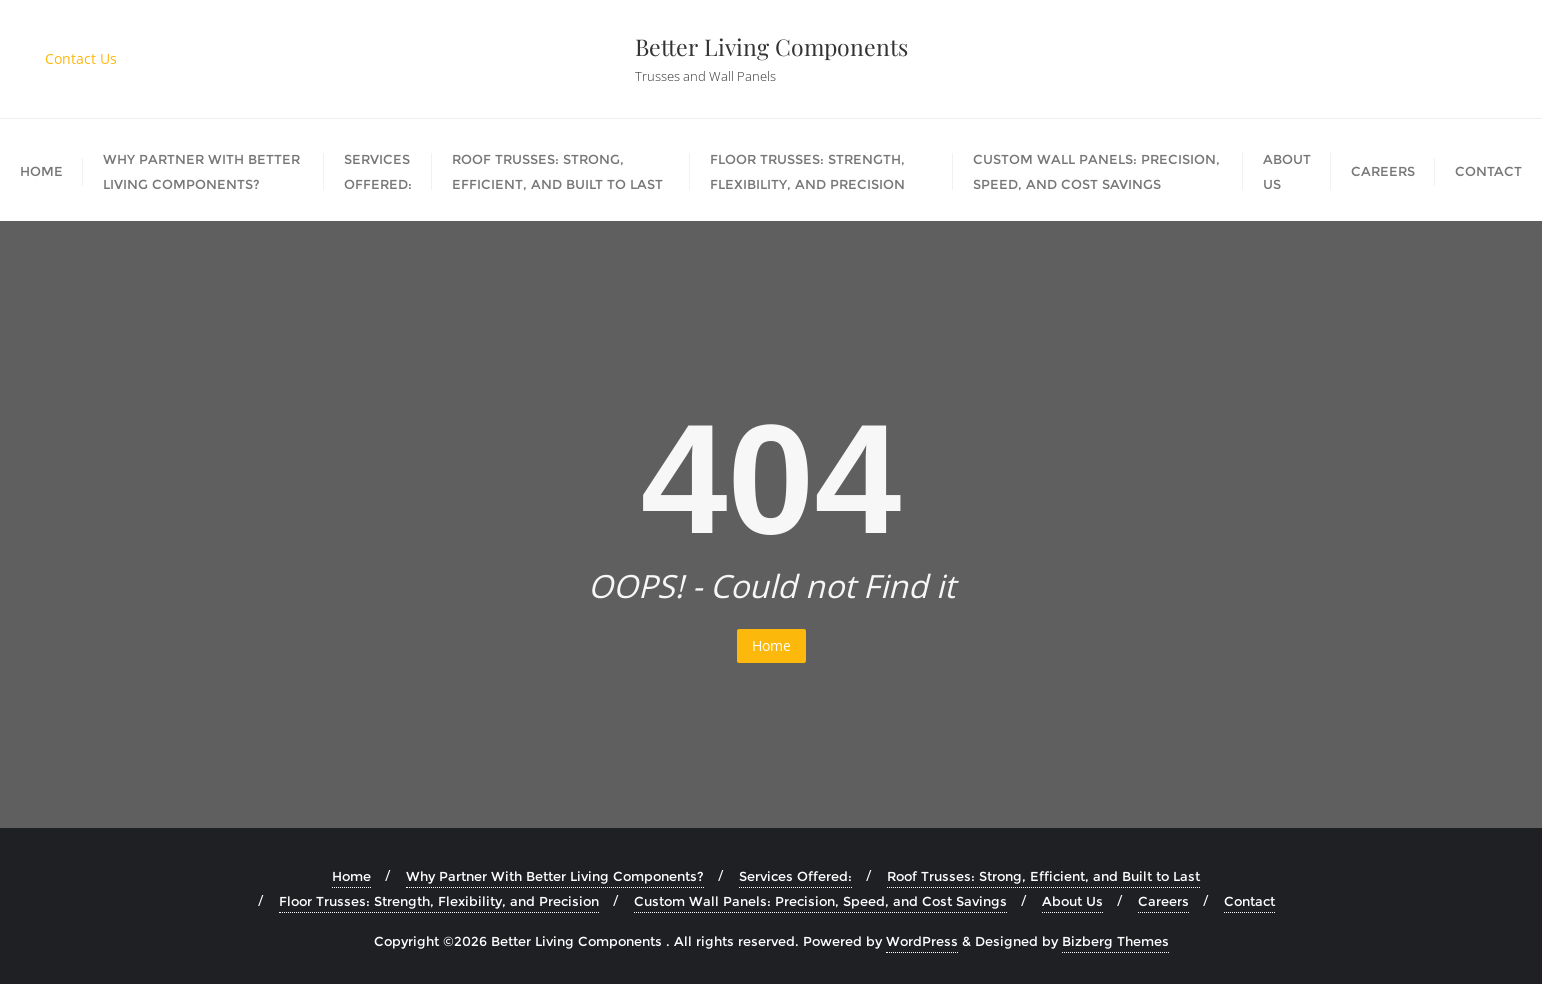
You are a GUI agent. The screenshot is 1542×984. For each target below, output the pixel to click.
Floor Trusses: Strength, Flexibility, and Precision (439, 901)
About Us (1072, 901)
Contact (1249, 901)
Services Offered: (795, 876)
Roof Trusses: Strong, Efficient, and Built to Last (1043, 876)
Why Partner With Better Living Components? (555, 876)
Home (771, 645)
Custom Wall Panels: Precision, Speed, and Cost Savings (820, 901)
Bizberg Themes (1115, 941)
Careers (1163, 901)
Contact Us (81, 58)
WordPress (922, 941)
